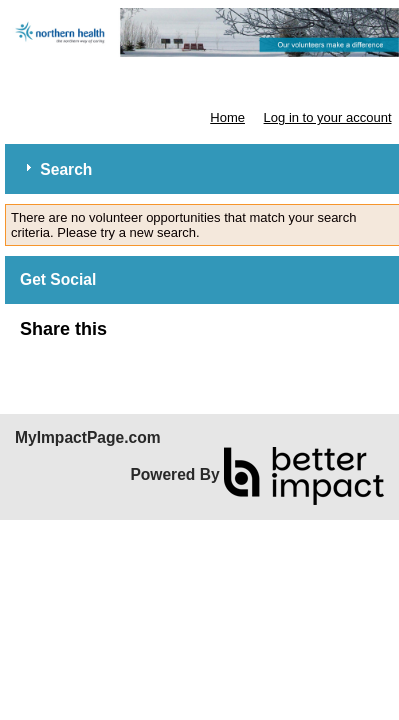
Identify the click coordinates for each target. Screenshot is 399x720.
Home (227, 117)
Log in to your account (328, 117)
